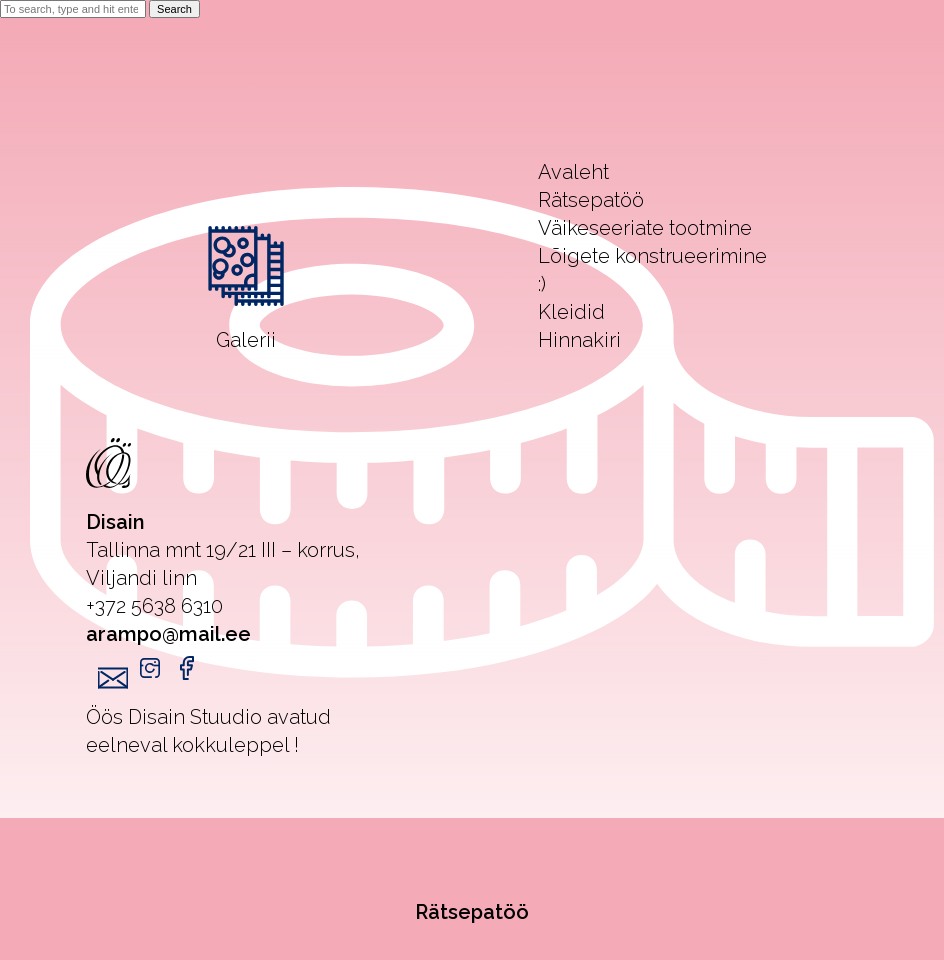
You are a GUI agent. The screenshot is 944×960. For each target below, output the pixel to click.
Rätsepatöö (472, 912)
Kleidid (571, 312)
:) (542, 284)
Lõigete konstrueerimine (652, 256)
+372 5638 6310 (154, 606)
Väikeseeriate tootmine (645, 228)
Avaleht (573, 172)
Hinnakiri (579, 340)
